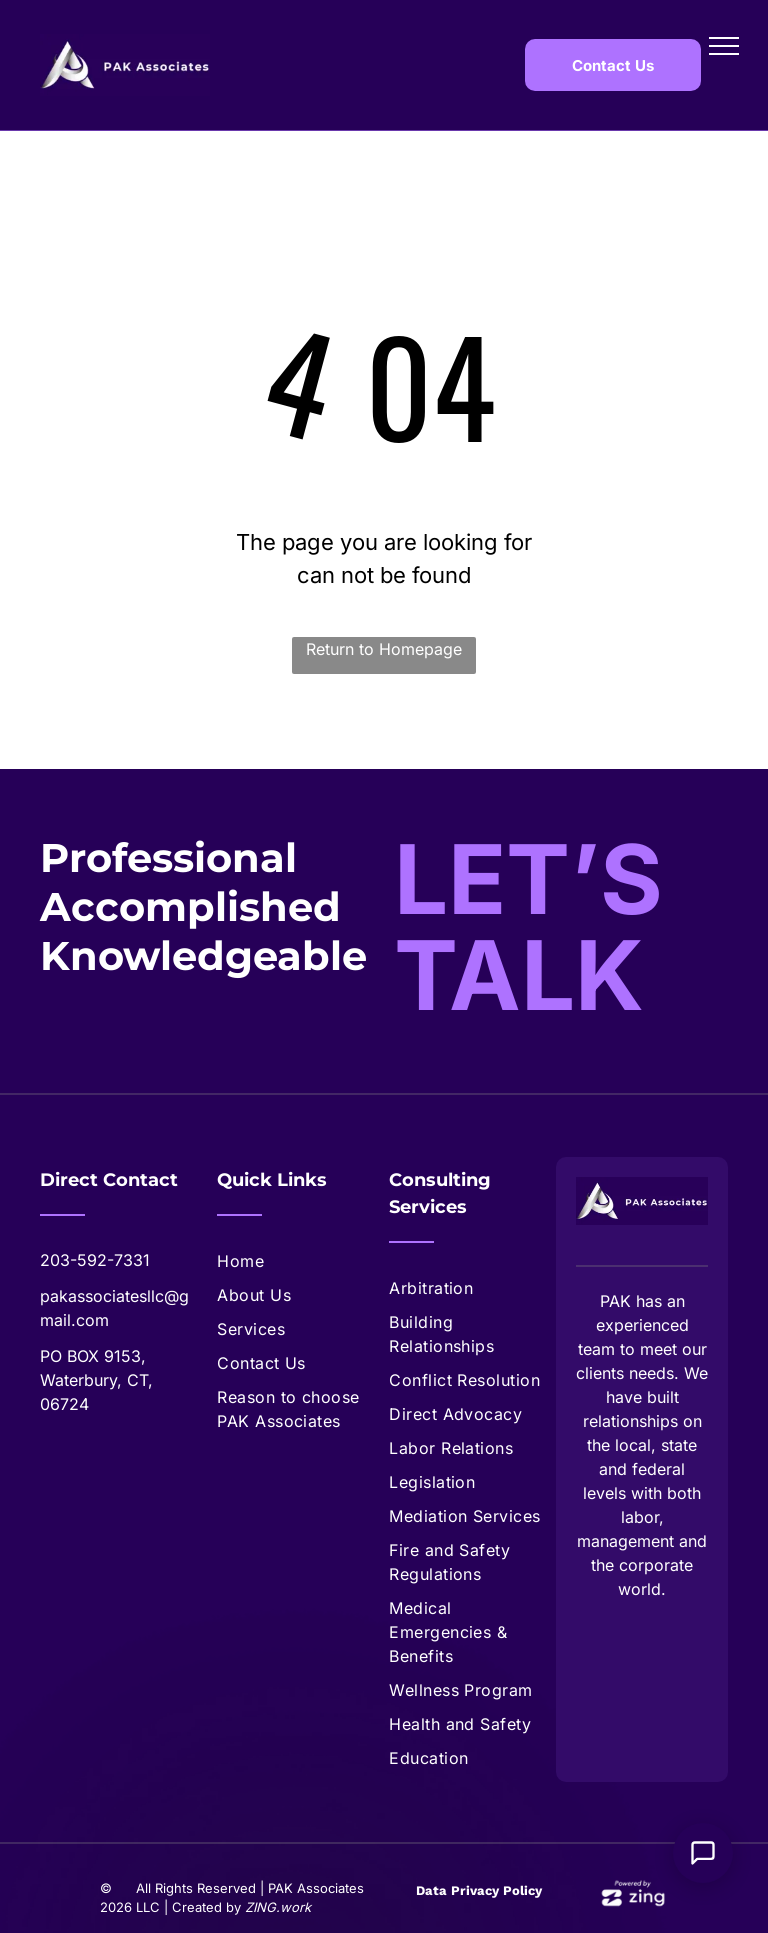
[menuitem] (298, 1261)
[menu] (724, 46)
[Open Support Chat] (703, 1853)
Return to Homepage (384, 649)
